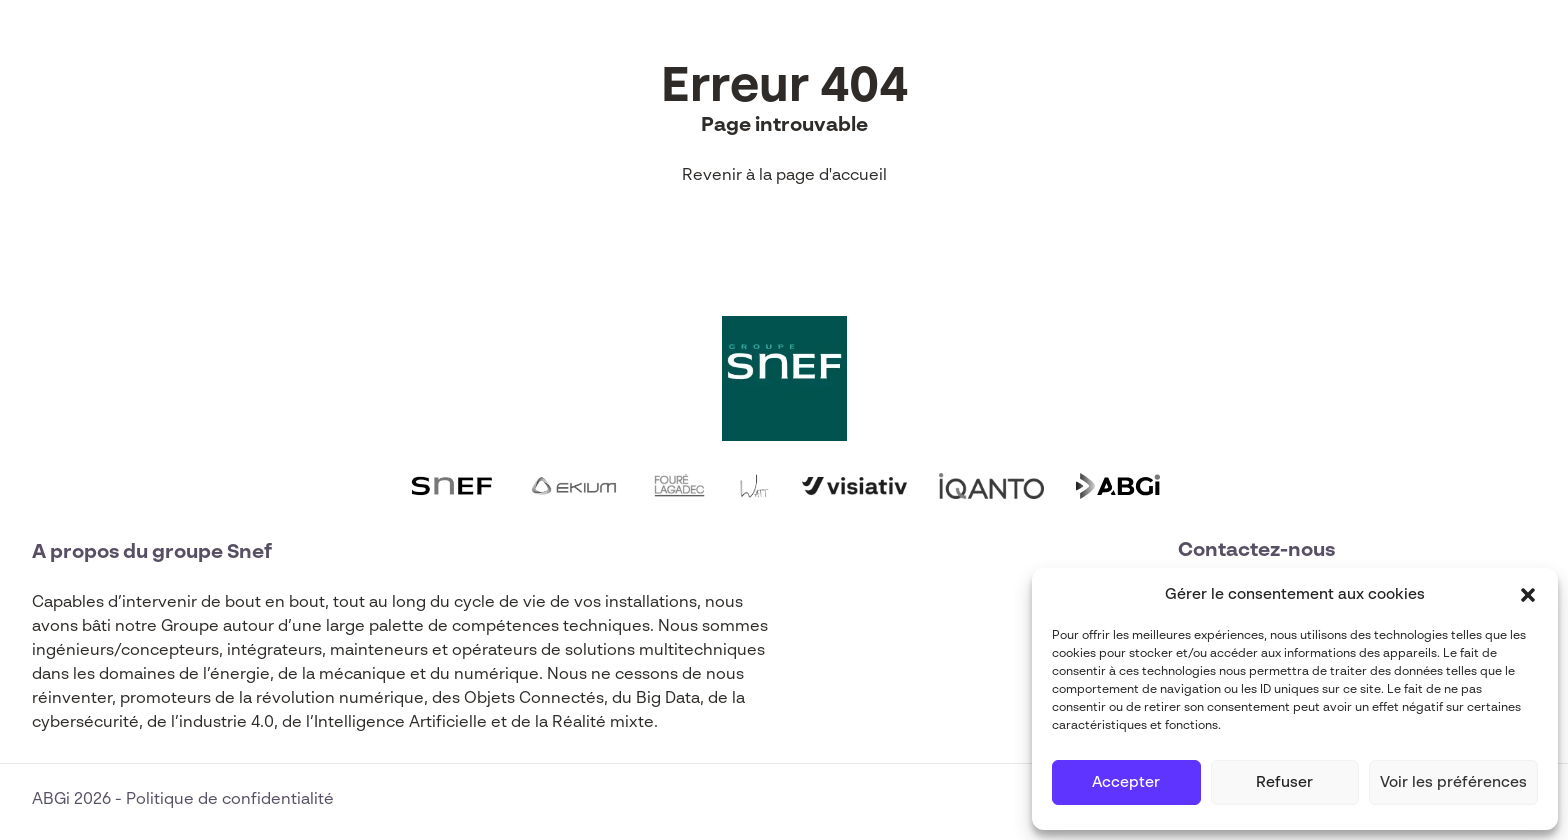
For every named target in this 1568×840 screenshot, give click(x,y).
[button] (1528, 595)
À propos (799, 48)
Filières (412, 48)
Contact (1031, 48)
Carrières (917, 48)
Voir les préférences (1453, 782)
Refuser (1284, 782)
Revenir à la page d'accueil (784, 176)
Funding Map (665, 48)
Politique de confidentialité (230, 800)
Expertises (297, 48)
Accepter (1126, 782)
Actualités (528, 48)
